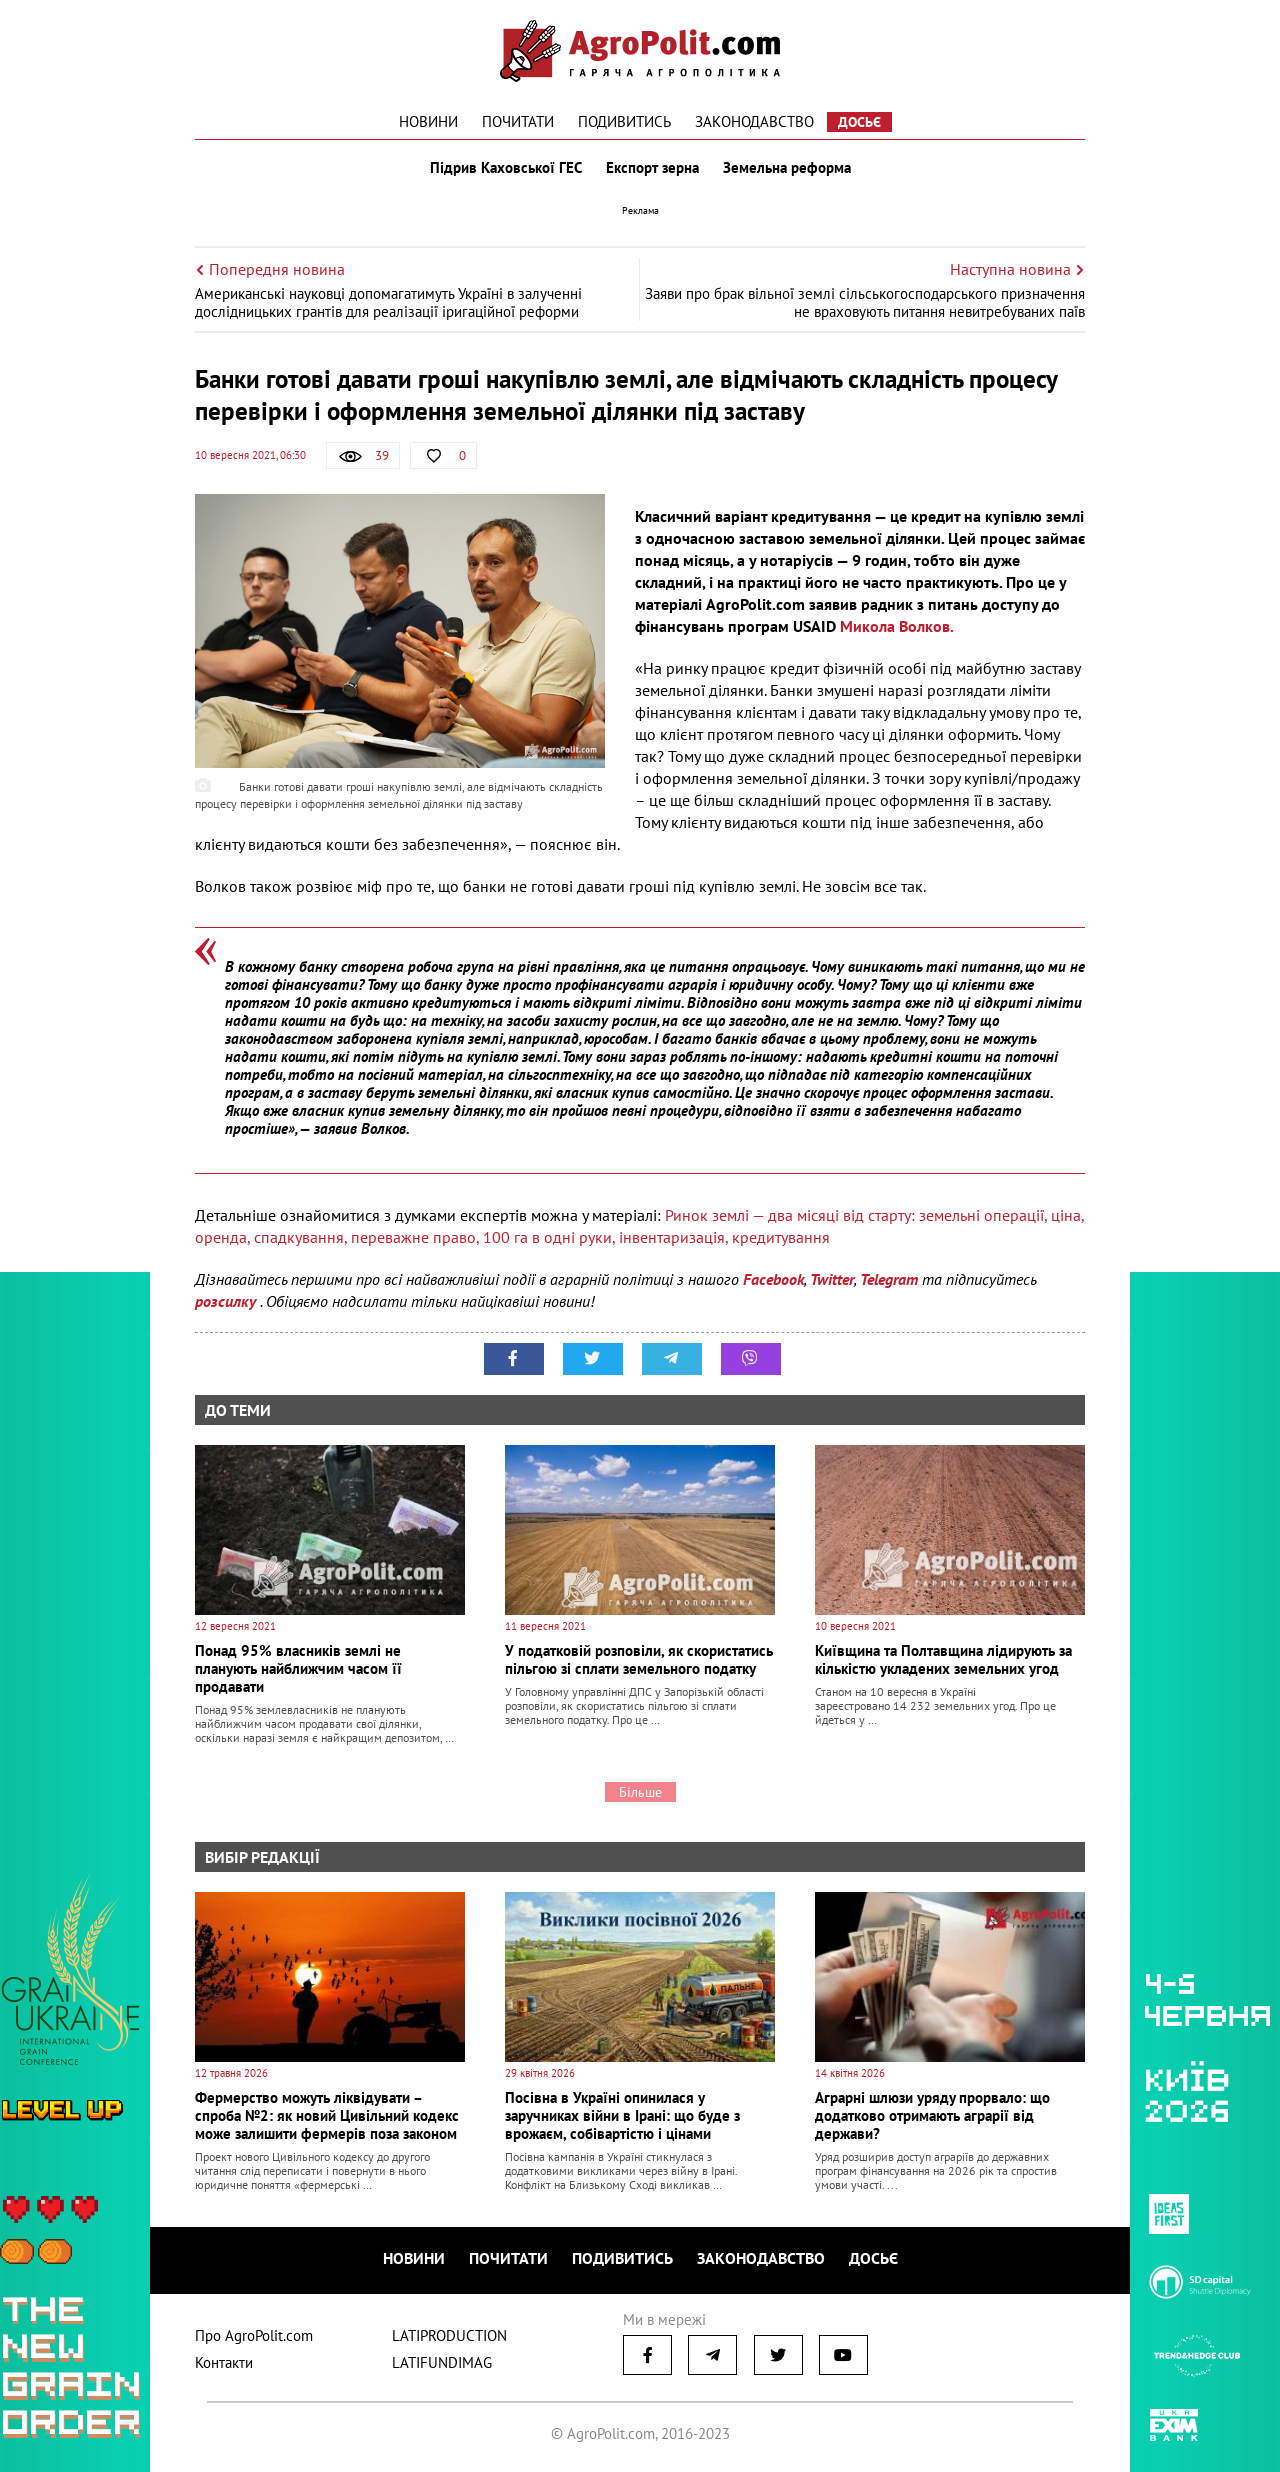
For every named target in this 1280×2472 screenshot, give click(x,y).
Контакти (224, 2362)
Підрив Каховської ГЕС (506, 168)
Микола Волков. (896, 626)
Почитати (518, 121)
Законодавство (754, 121)
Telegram (889, 1279)
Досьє (859, 122)
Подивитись (624, 121)
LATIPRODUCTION (449, 2335)
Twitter (832, 1279)
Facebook (773, 1279)
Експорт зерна (652, 168)
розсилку (227, 1301)
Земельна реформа (787, 168)
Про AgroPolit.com (254, 2335)
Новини (428, 121)
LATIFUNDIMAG (442, 2362)
